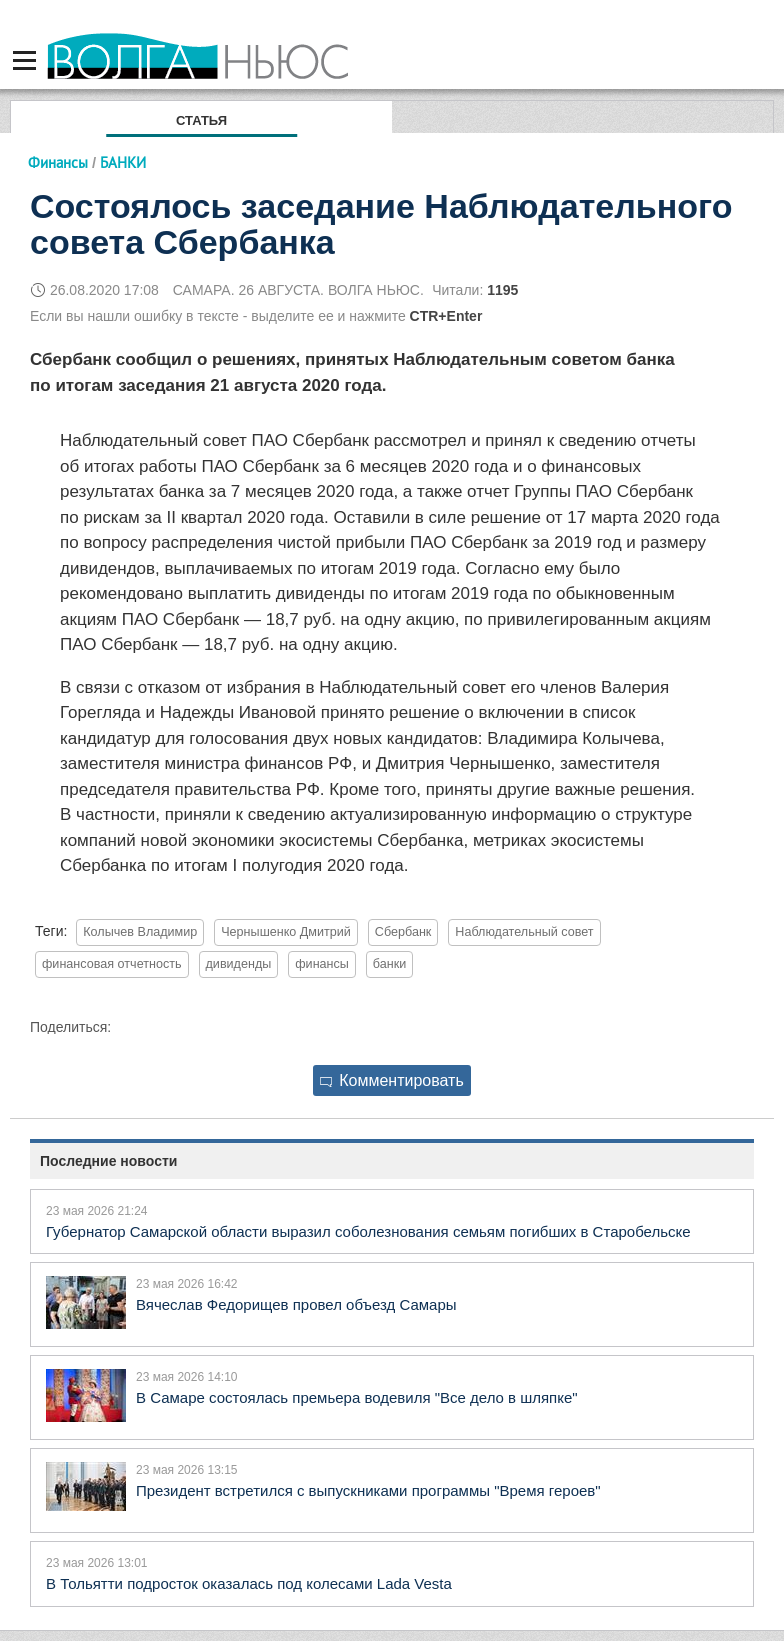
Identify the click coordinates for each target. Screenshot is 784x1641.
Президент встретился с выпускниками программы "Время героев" (368, 1490)
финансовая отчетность (112, 964)
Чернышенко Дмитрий (286, 932)
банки (389, 964)
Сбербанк (403, 932)
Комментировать (392, 1080)
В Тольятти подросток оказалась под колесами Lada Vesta (249, 1583)
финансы (322, 964)
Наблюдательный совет (524, 932)
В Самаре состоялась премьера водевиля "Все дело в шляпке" (357, 1397)
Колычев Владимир (140, 932)
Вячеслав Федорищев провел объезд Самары (296, 1304)
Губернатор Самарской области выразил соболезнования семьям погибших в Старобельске (368, 1231)
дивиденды (239, 964)
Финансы (58, 162)
